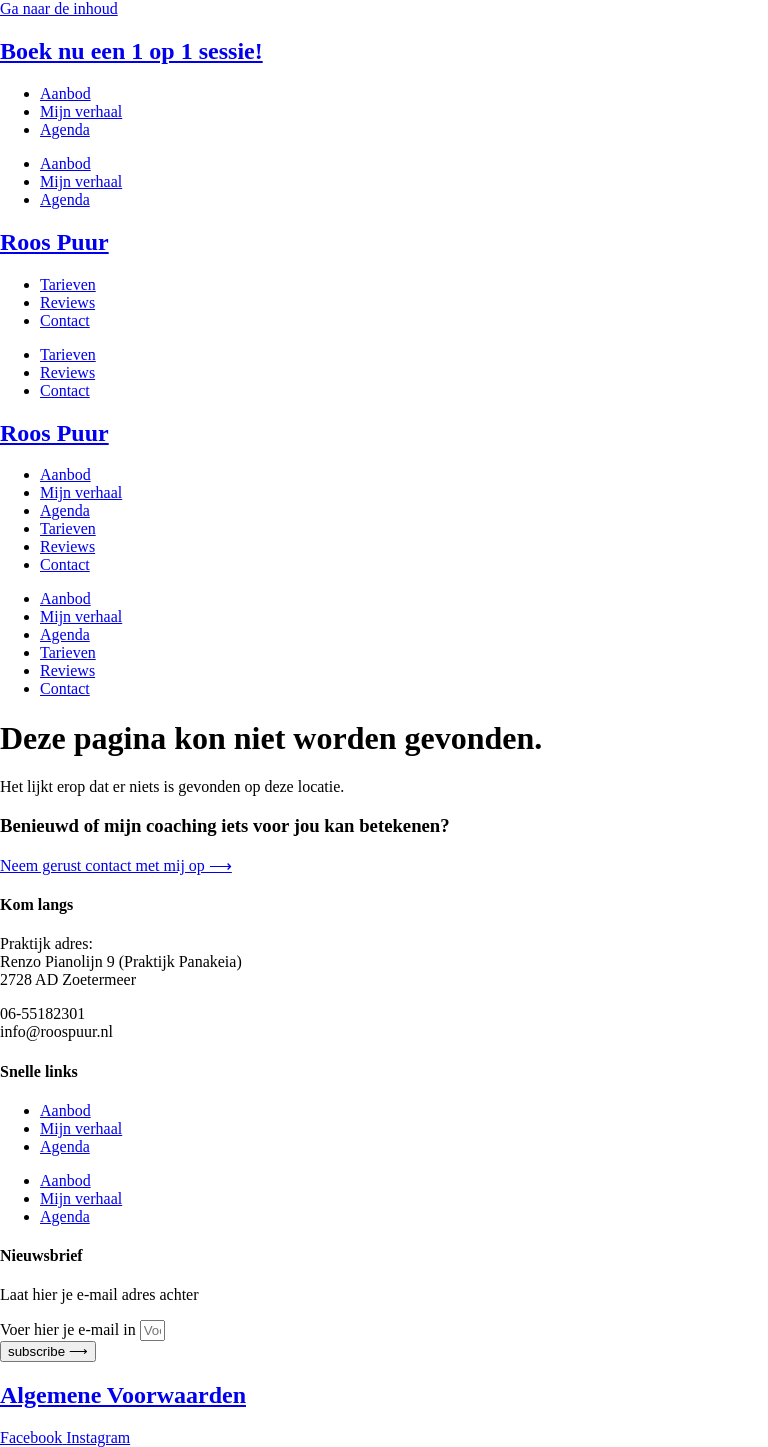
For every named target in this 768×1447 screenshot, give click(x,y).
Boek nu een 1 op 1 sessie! (131, 51)
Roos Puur (54, 242)
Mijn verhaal (81, 111)
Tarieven (68, 284)
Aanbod (65, 93)
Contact (65, 320)
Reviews (67, 302)
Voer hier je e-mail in (70, 1329)
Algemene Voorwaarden (123, 1395)
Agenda (65, 129)
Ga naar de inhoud (59, 8)
